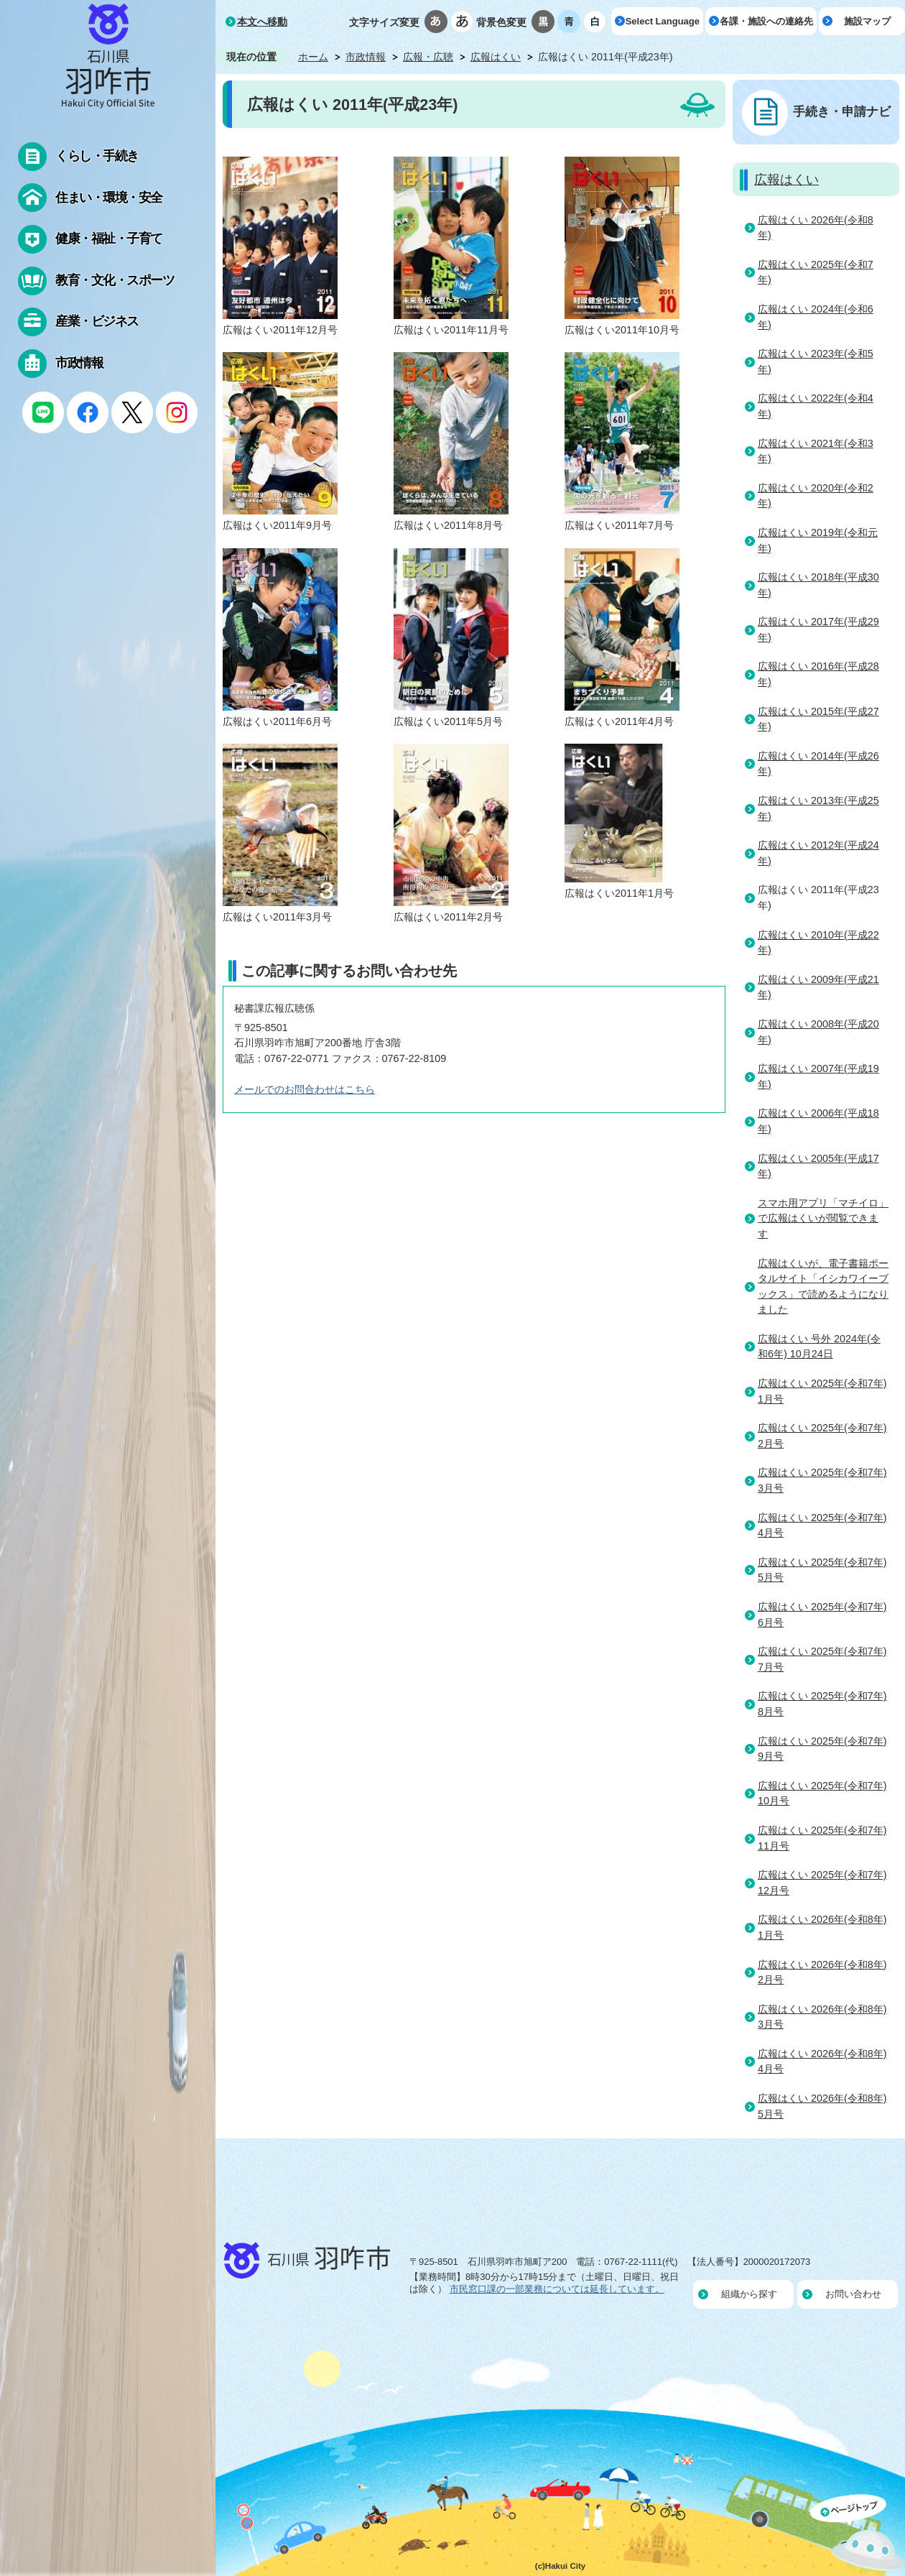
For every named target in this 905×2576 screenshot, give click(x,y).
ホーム (313, 57)
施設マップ (867, 21)
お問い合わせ (853, 2294)
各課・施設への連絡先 (766, 21)
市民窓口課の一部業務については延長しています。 (557, 2289)
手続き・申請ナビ (842, 111)
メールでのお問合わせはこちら (304, 1089)
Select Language (663, 21)
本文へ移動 (262, 21)
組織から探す (749, 2294)
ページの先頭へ (857, 2535)
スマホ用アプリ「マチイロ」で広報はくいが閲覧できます (823, 1218)
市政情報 (365, 57)
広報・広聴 (428, 57)
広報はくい (495, 57)
